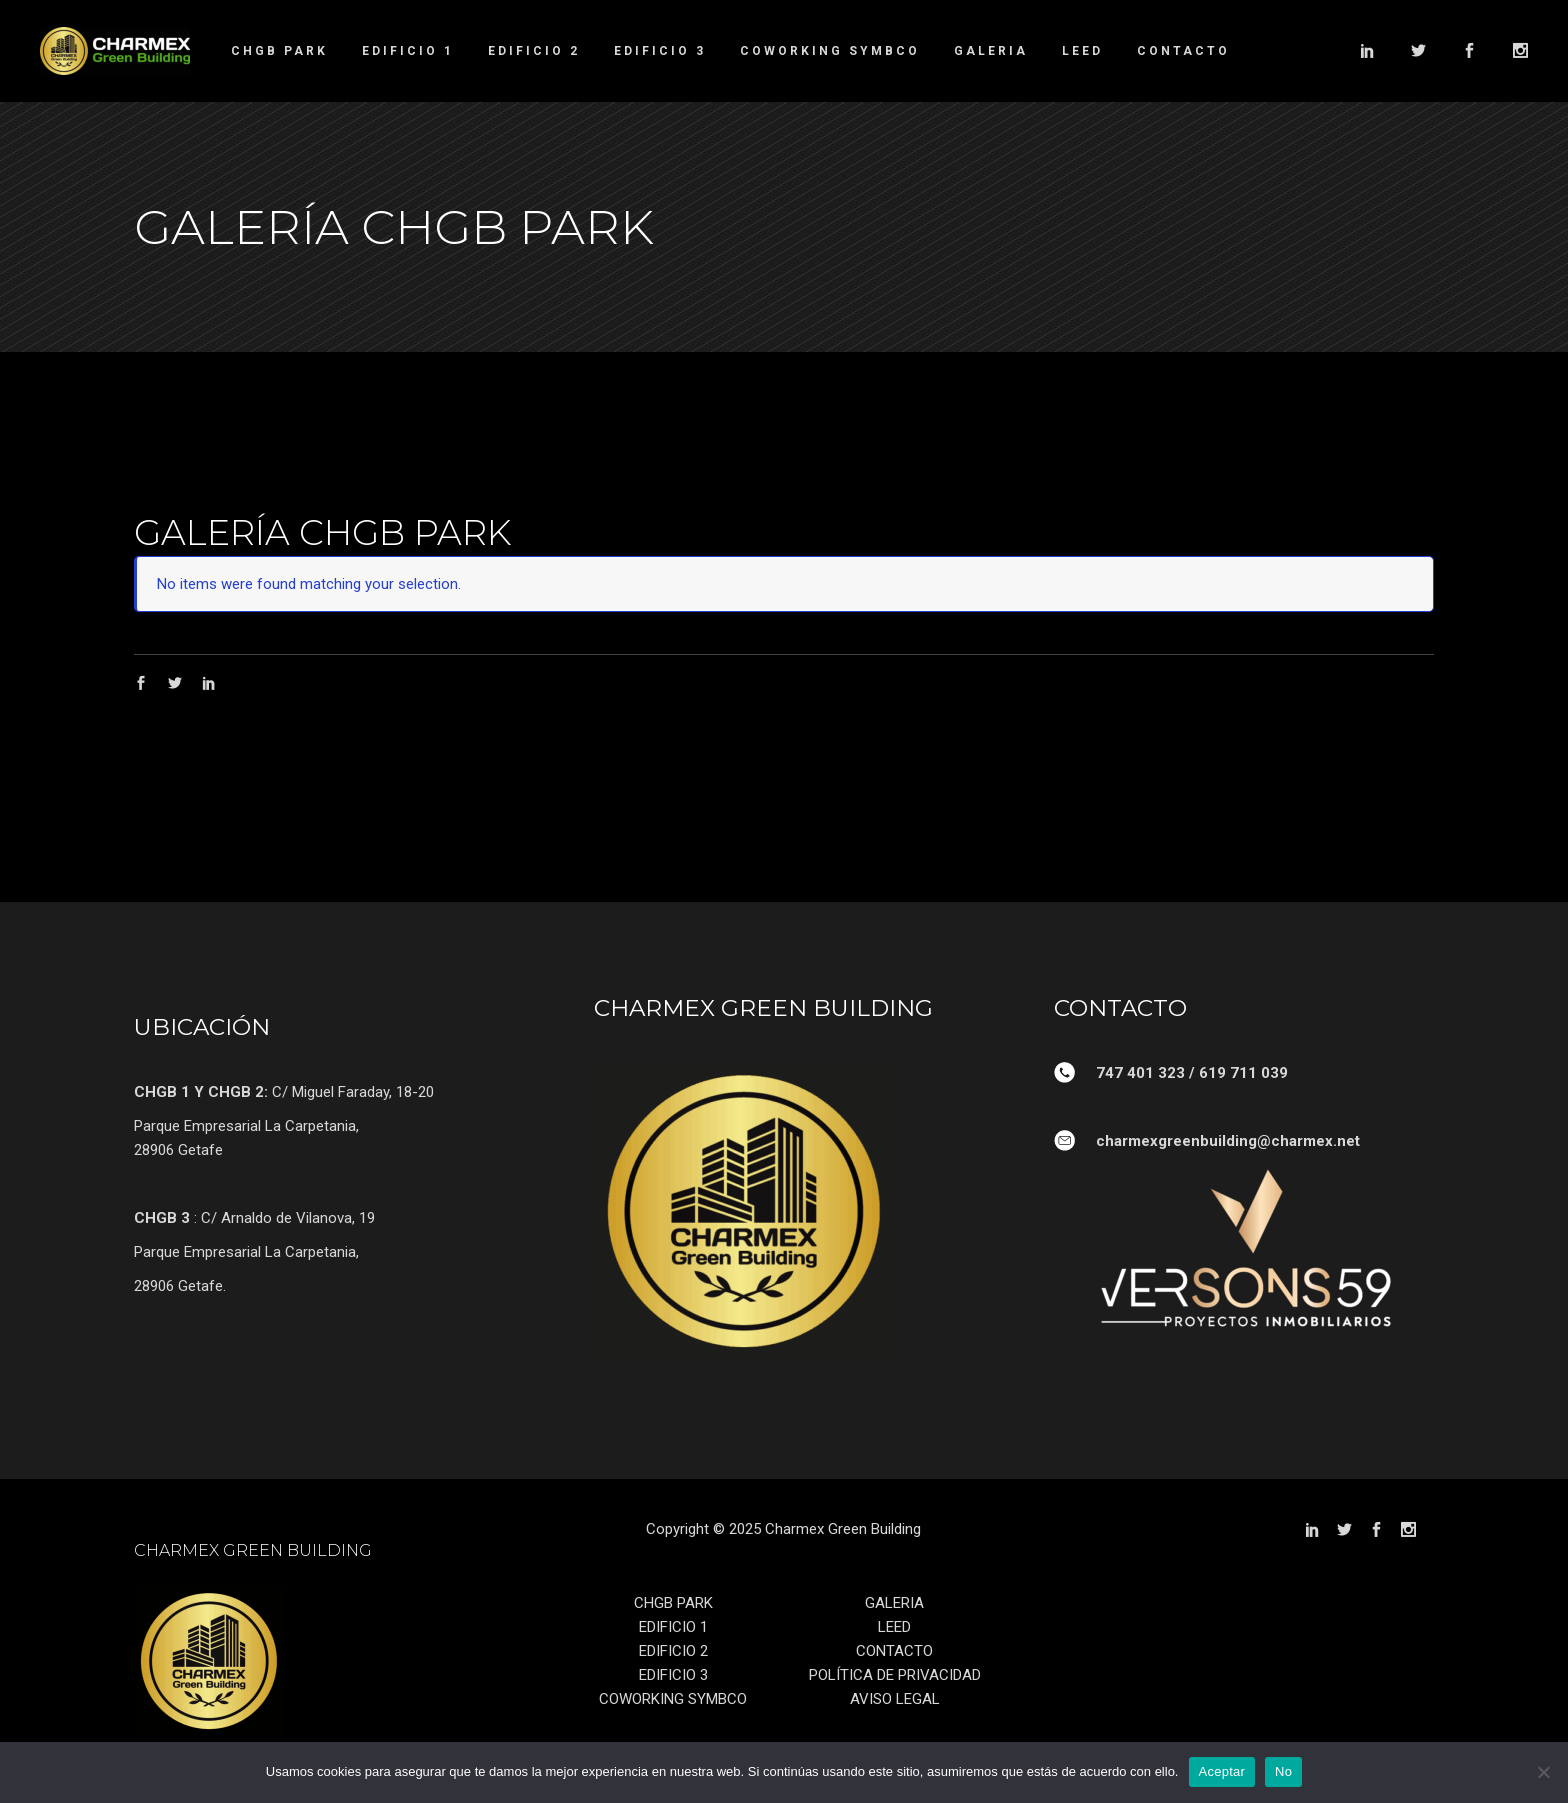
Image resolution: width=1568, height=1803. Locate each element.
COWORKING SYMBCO (673, 1699)
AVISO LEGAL (895, 1699)
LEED (894, 1627)
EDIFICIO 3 (673, 1675)
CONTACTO (894, 1651)
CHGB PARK (673, 1603)
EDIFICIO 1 (673, 1627)
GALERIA (894, 1603)
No (1283, 1771)
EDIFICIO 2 (673, 1651)
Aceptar (1222, 1771)
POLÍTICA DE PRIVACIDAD (895, 1675)
